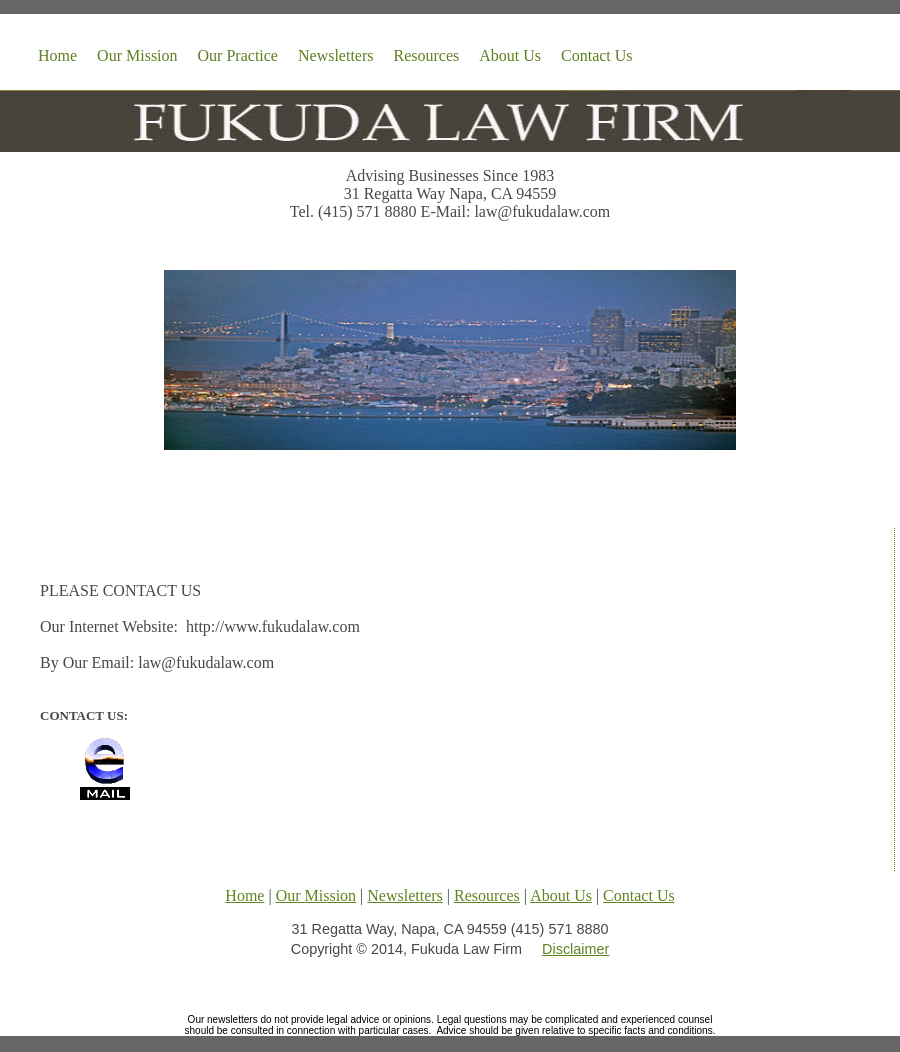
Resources (427, 55)
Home (57, 55)
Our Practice (238, 55)
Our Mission (137, 55)
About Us (510, 55)
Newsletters (336, 55)
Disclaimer (575, 949)
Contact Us (597, 55)
